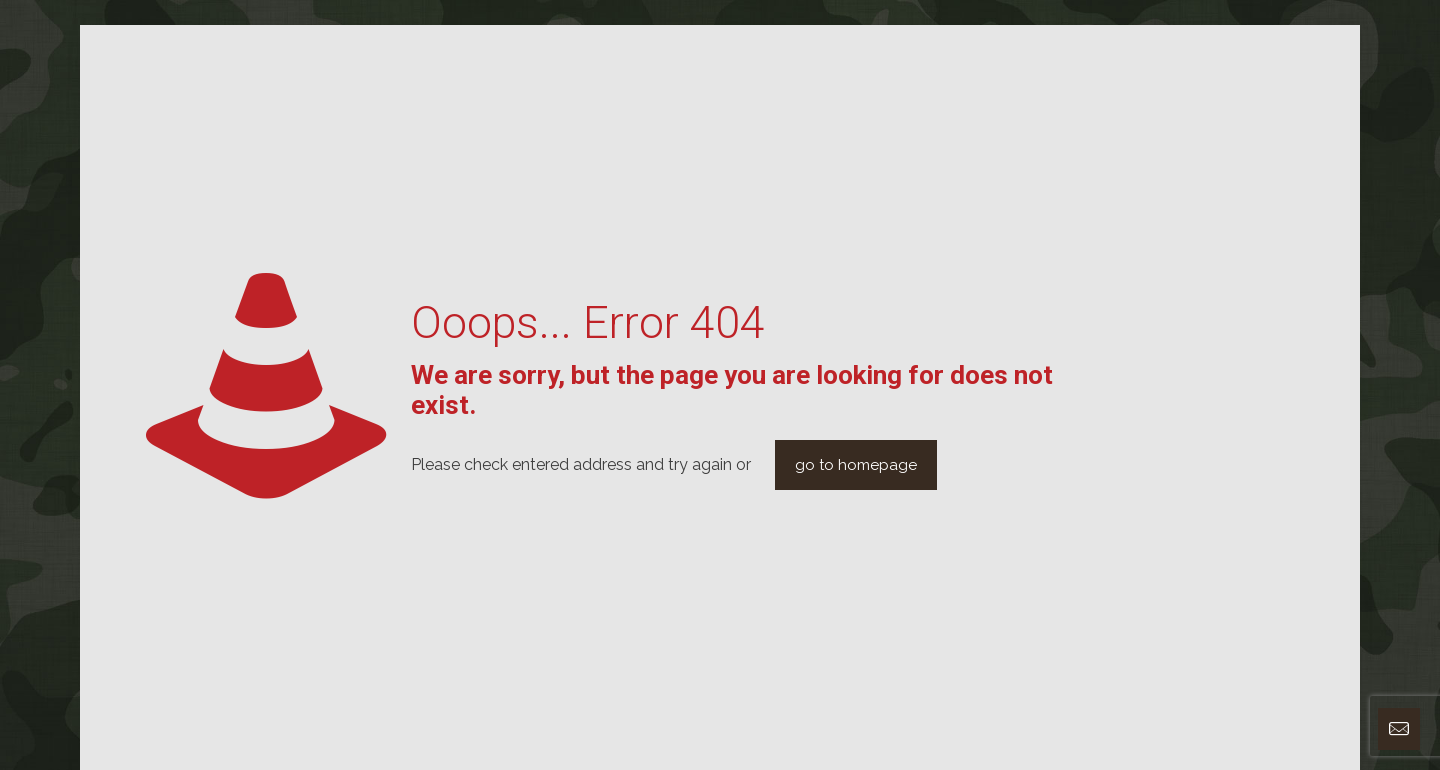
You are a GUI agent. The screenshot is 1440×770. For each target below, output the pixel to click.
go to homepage (856, 465)
